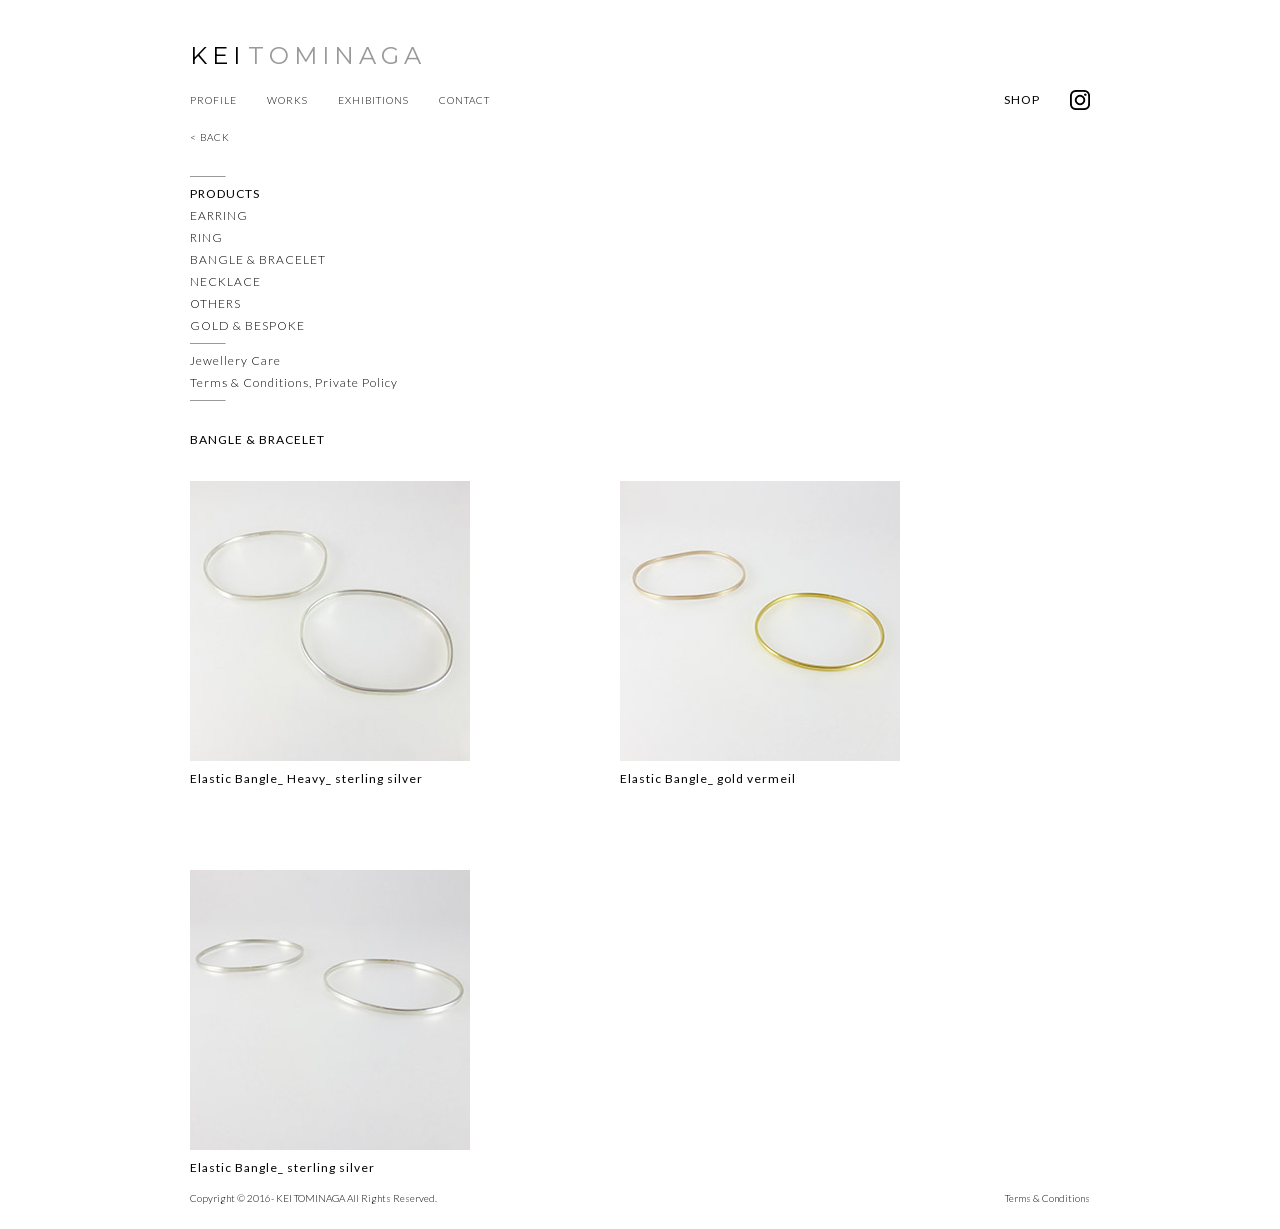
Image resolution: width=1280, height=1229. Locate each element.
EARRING (219, 215)
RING (206, 237)
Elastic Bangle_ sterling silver (282, 1167)
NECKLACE (225, 281)
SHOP (1022, 99)
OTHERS (215, 303)
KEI (217, 55)
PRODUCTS (225, 193)
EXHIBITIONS (373, 100)
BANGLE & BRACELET (258, 259)
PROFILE (213, 100)
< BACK (210, 137)
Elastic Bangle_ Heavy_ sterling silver (306, 778)
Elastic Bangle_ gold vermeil (708, 778)
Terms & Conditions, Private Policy (294, 382)
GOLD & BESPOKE (247, 325)
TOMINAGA (337, 55)
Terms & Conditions (1047, 1198)
